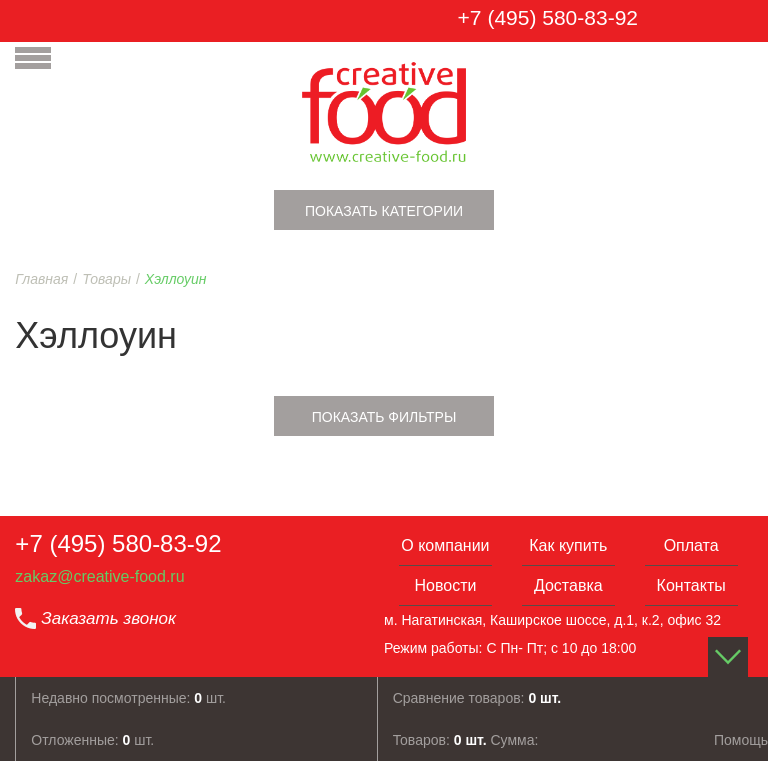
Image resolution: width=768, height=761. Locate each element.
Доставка (568, 585)
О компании (445, 545)
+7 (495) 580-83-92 (548, 17)
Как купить (568, 545)
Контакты (691, 585)
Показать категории (384, 211)
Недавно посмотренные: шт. (128, 698)
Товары (106, 279)
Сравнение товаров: (477, 698)
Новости (445, 585)
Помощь (741, 740)
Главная (41, 279)
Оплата (691, 545)
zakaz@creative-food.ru (99, 576)
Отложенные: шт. (92, 740)
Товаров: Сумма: (466, 740)
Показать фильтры (384, 417)
